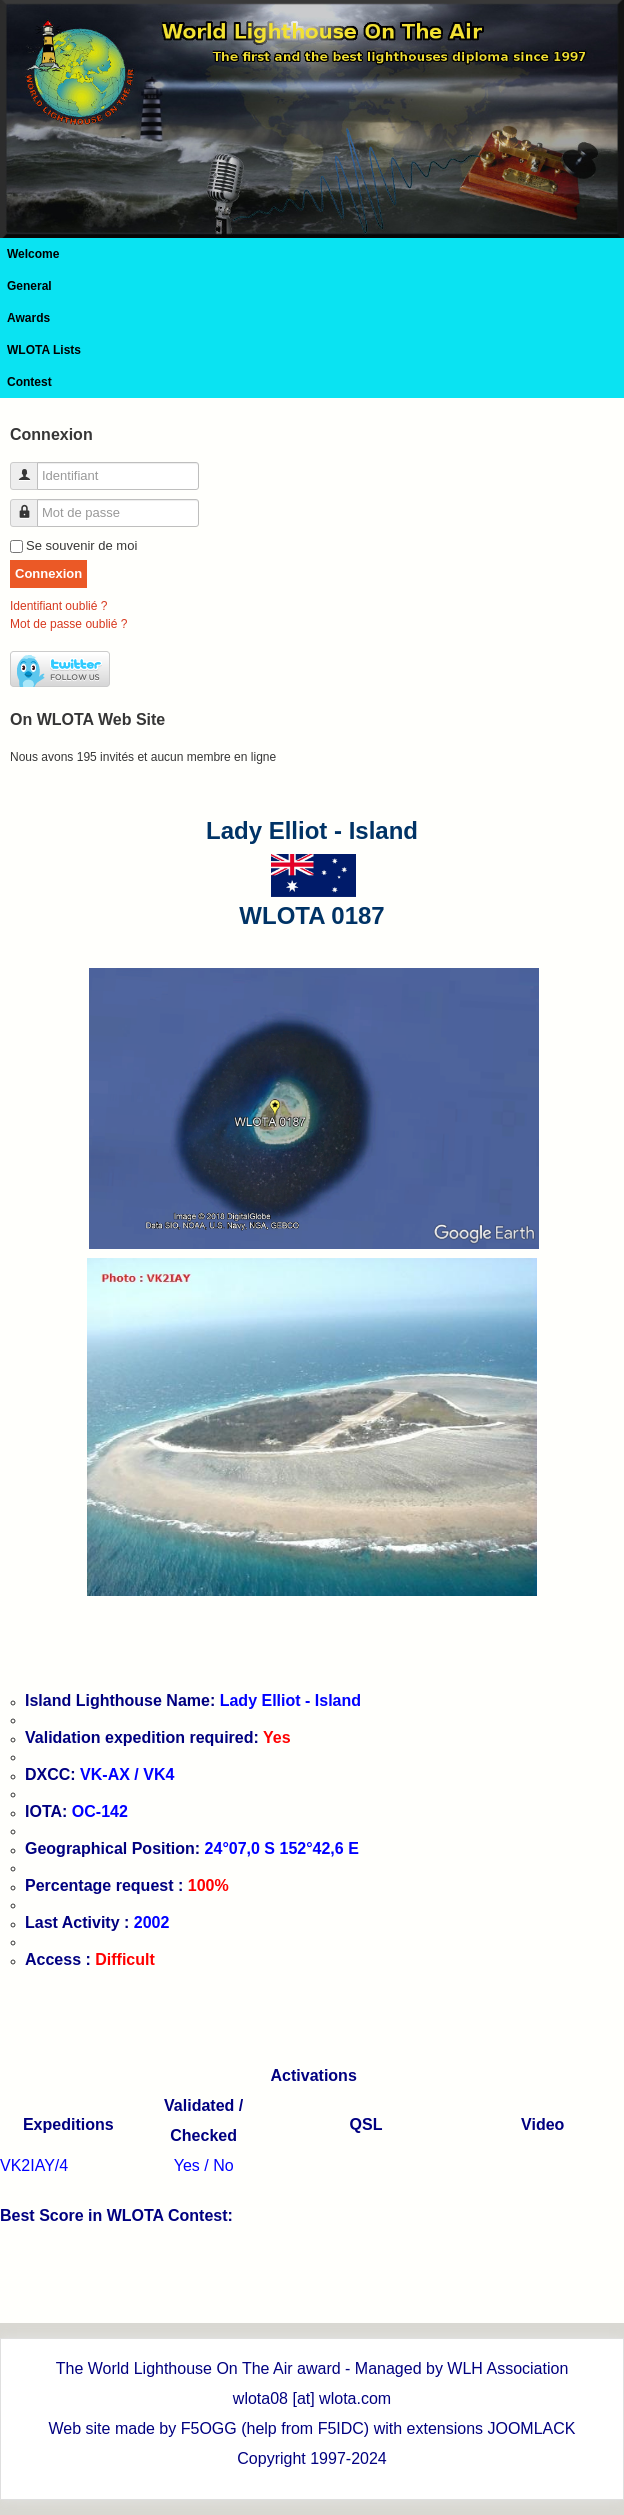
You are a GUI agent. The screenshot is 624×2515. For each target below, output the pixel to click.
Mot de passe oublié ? (68, 624)
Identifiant (31, 467)
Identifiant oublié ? (58, 606)
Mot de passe (31, 504)
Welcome (33, 254)
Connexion (48, 573)
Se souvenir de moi (81, 545)
